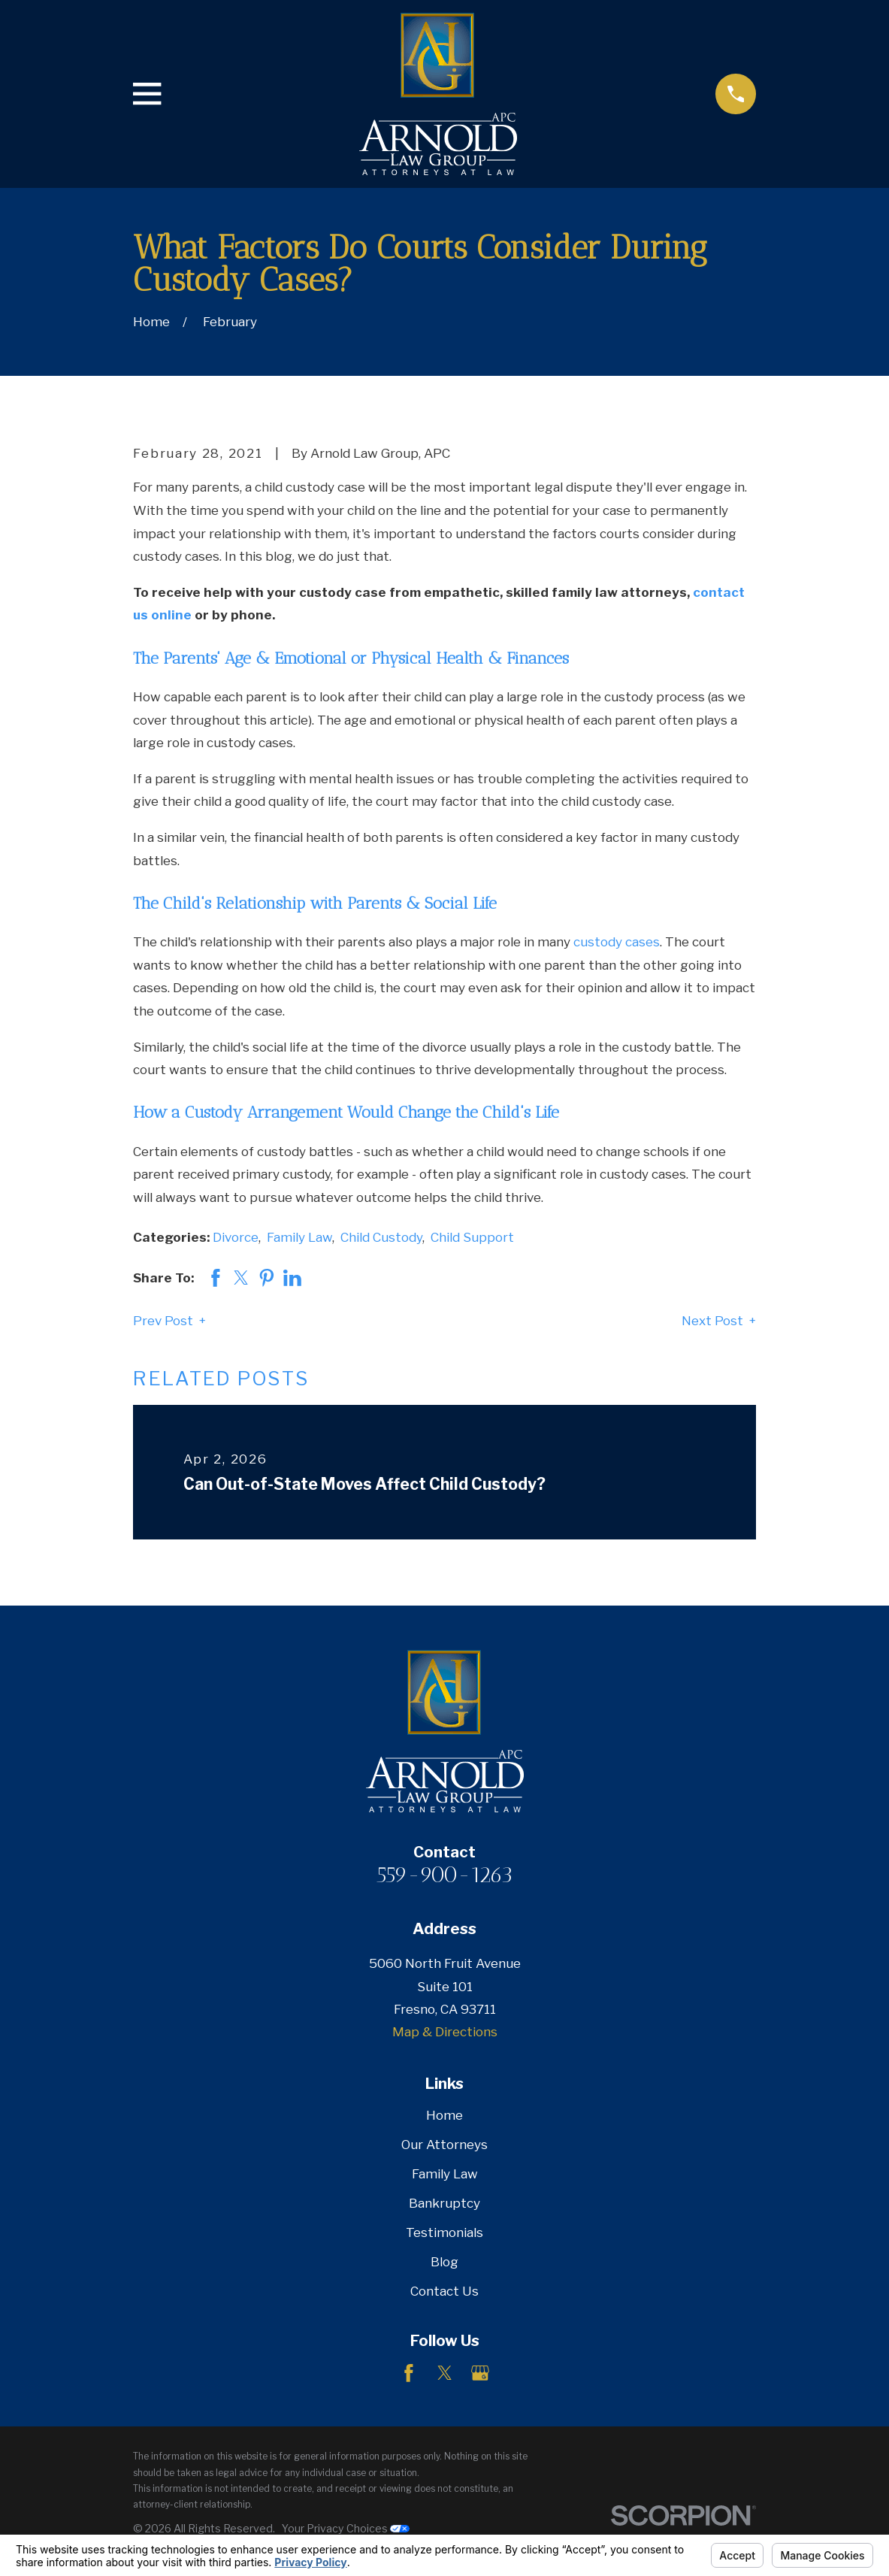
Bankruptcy (444, 2203)
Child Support (472, 1237)
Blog (444, 2261)
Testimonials (444, 2232)
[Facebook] (409, 2373)
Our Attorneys (444, 2144)
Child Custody (381, 1237)
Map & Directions (444, 2031)
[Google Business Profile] (480, 2373)
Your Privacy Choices (346, 2528)
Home (444, 2115)
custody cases (616, 941)
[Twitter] (445, 2373)
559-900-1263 (444, 1874)
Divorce (236, 1237)
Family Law (299, 1237)
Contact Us (444, 2291)
